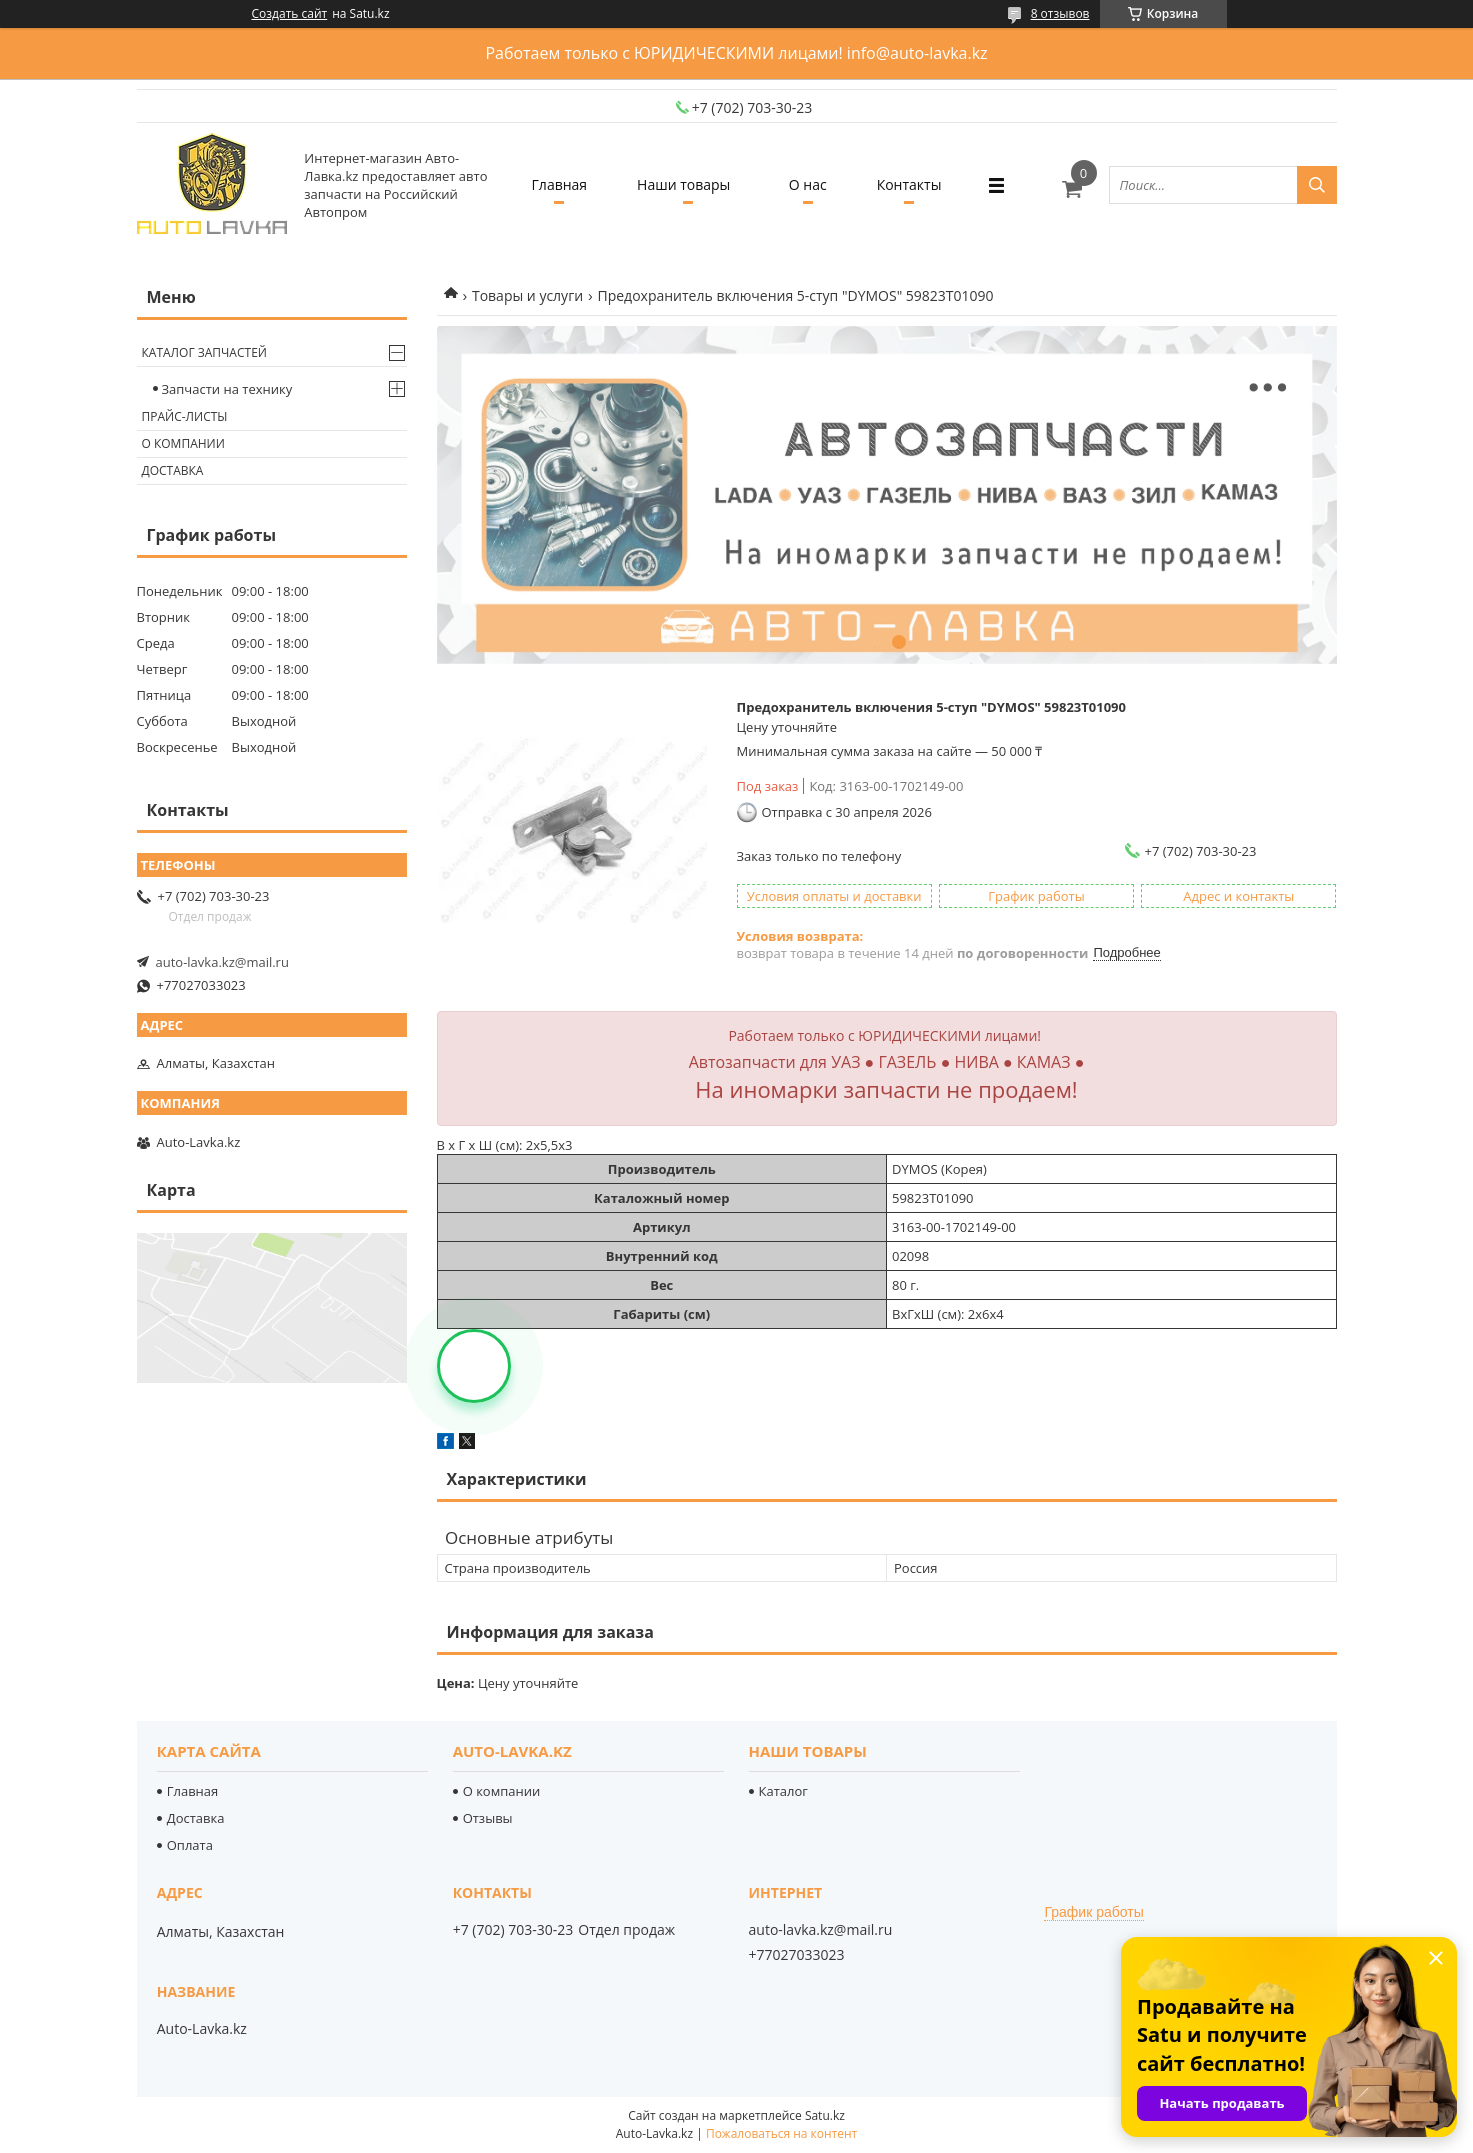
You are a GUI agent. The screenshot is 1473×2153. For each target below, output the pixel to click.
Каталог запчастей (204, 352)
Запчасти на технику (227, 389)
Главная (560, 184)
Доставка (173, 470)
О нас (808, 184)
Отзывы (488, 1818)
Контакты (909, 184)
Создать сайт (290, 14)
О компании (183, 443)
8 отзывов (1060, 13)
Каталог (783, 1791)
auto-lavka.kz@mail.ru (222, 962)
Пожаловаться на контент (781, 2133)
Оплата (190, 1845)
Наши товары (683, 184)
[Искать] (1317, 185)
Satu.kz (825, 2115)
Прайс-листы (185, 416)
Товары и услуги (527, 295)
